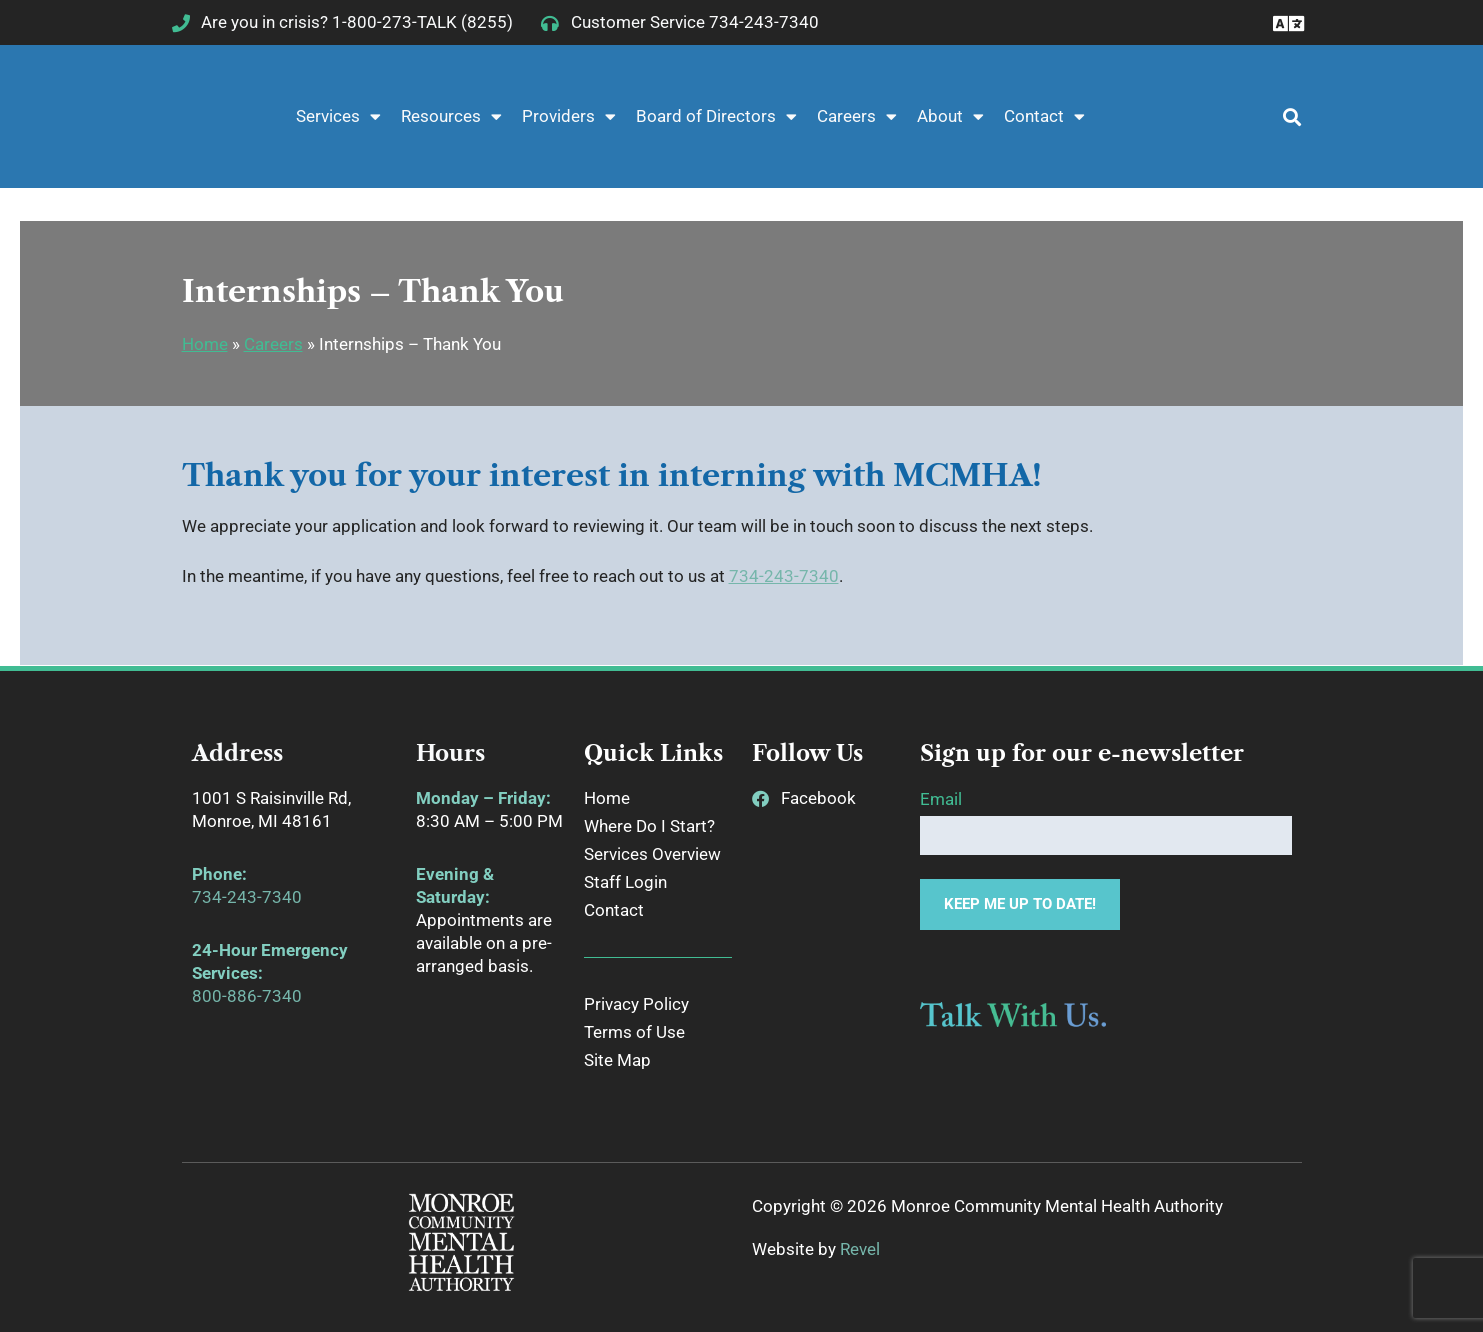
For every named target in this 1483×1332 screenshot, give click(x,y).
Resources (451, 116)
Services (338, 116)
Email (941, 799)
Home (205, 344)
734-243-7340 (784, 576)
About (950, 116)
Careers (857, 116)
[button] (1280, 116)
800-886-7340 (247, 996)
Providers (569, 116)
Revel (860, 1249)
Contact (1044, 116)
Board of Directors (716, 116)
